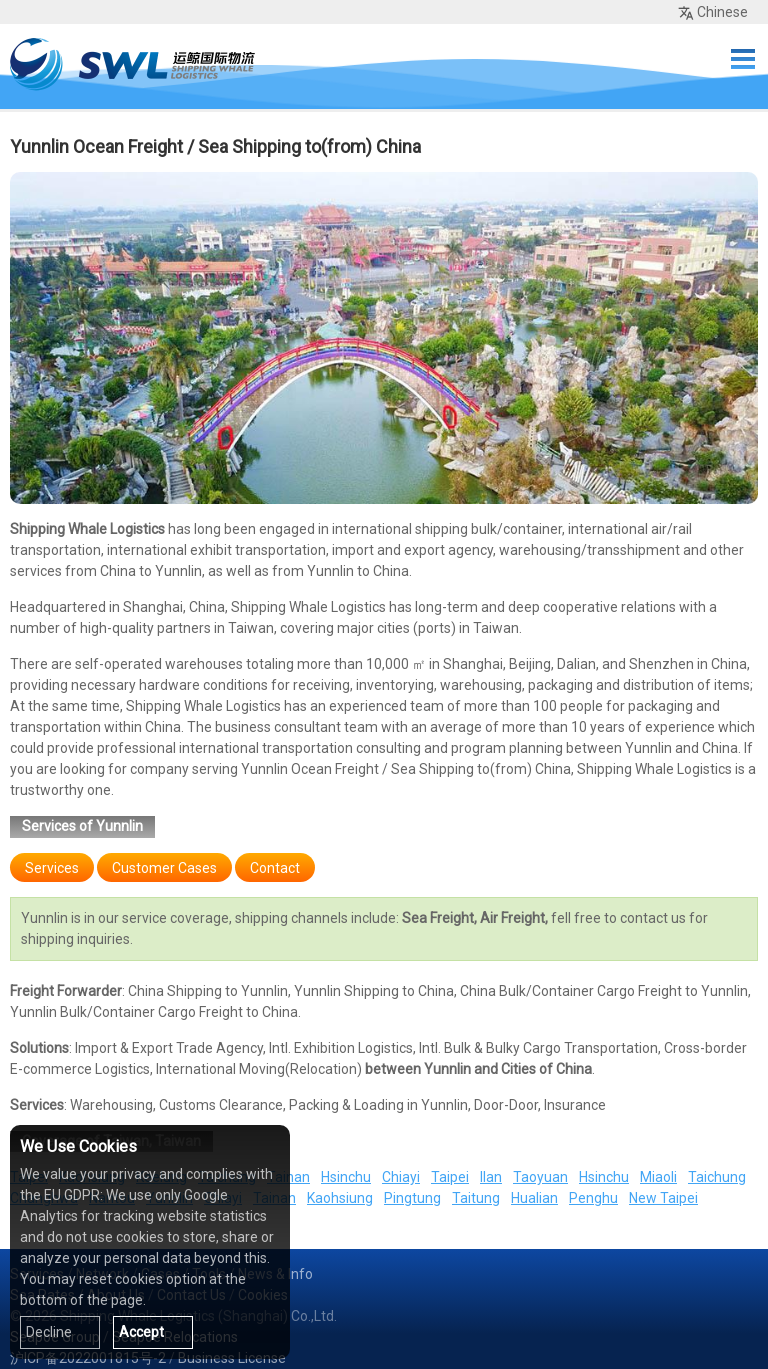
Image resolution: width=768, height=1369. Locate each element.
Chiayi (401, 1177)
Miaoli (658, 1177)
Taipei (450, 1177)
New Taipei (663, 1198)
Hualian (534, 1198)
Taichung (717, 1177)
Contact (275, 868)
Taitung (476, 1198)
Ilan (491, 1177)
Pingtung (412, 1198)
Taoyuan (540, 1177)
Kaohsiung (340, 1198)
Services (52, 868)
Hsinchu (346, 1177)
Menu (743, 59)
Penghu (593, 1198)
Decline (49, 1332)
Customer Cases (164, 868)
